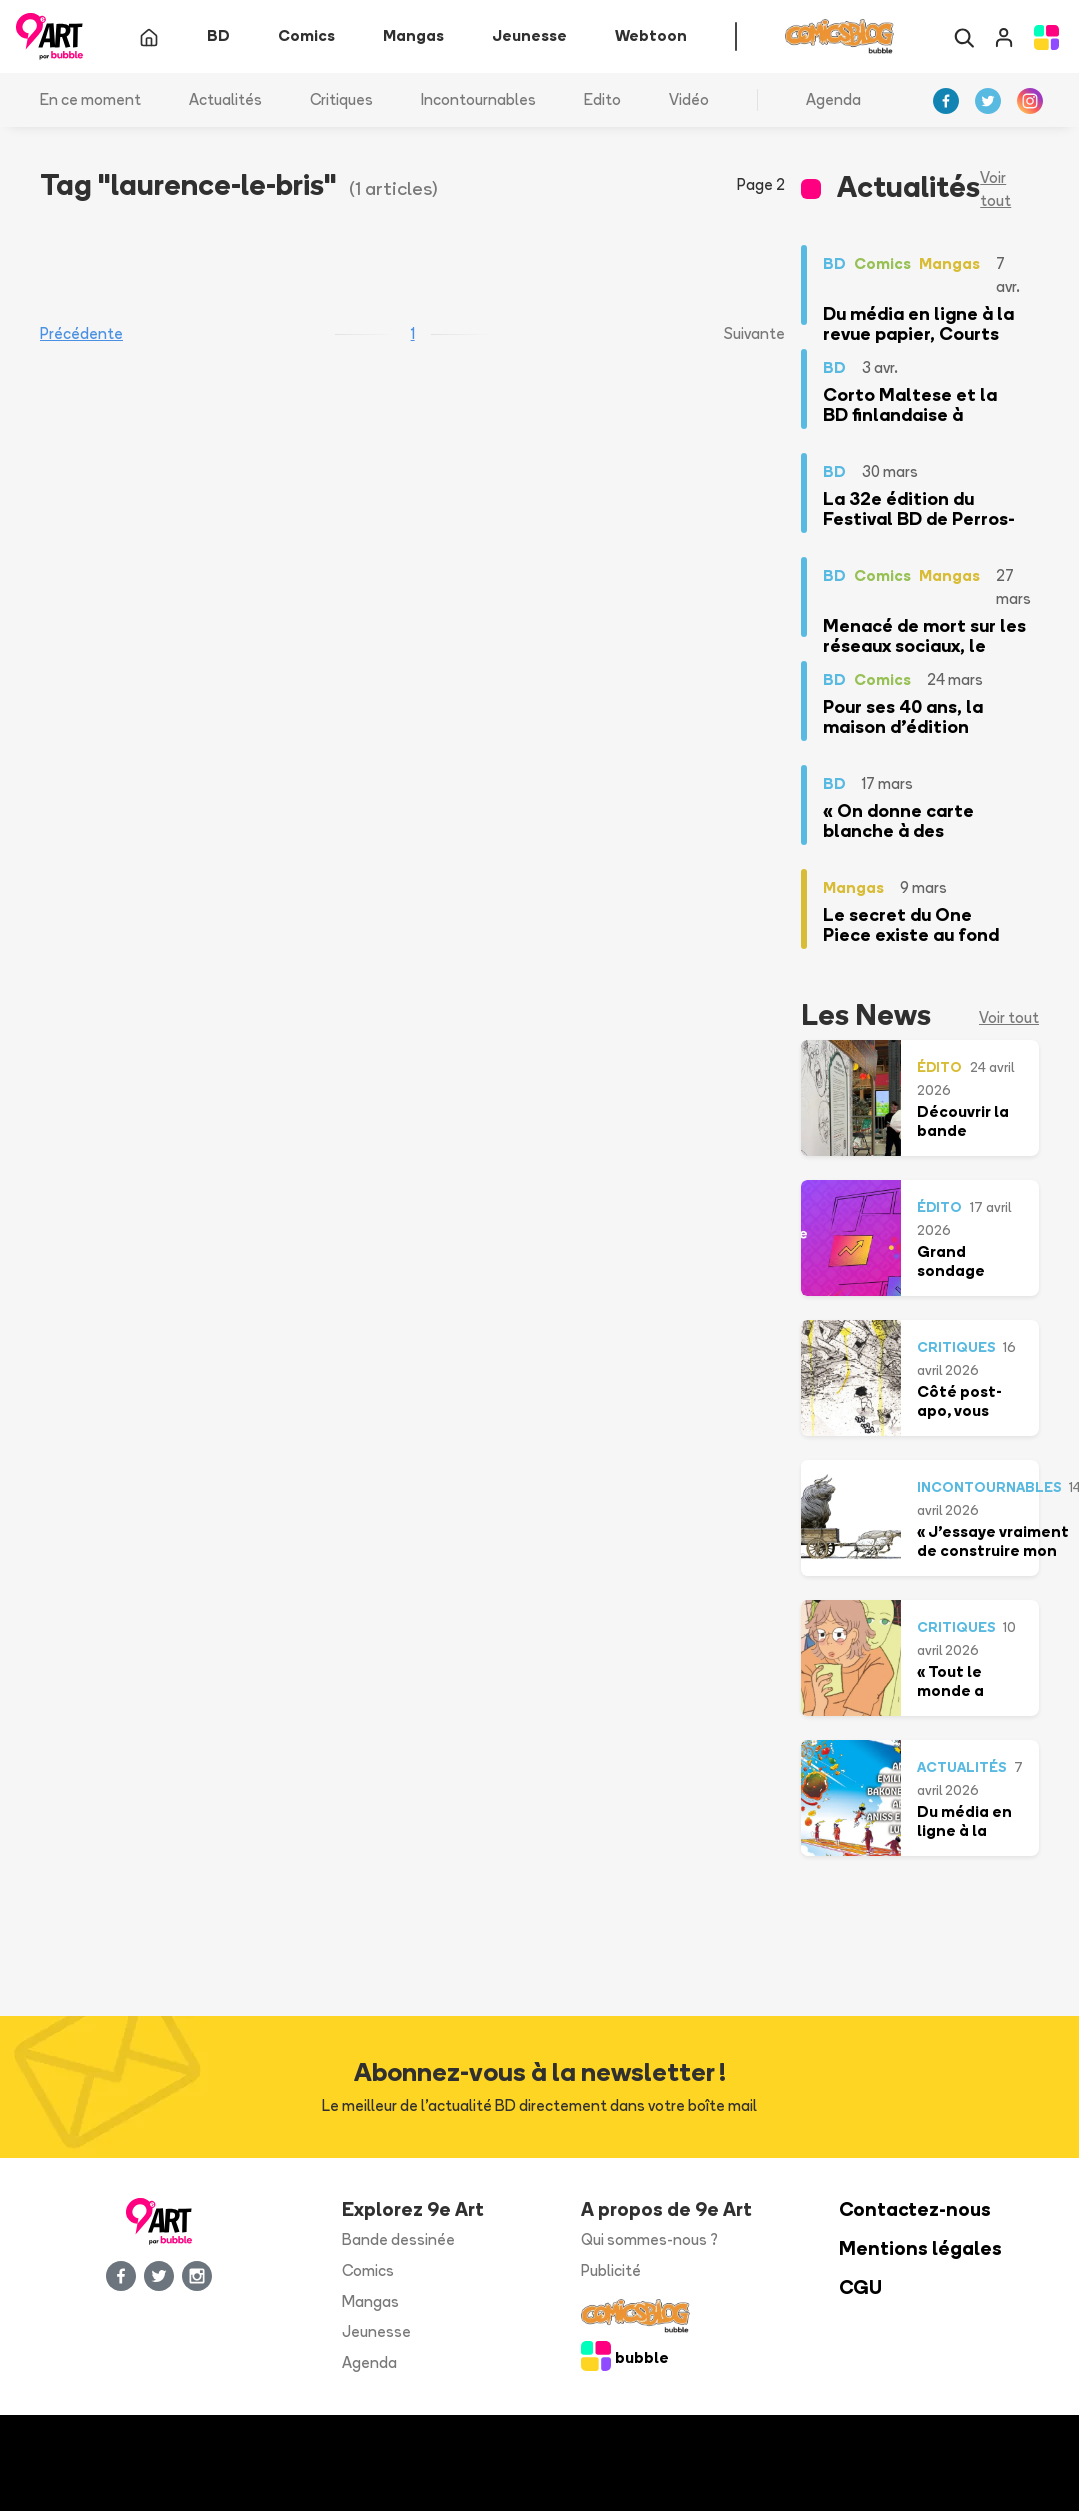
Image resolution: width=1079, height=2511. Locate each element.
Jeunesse (376, 2332)
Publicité (611, 2271)
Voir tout (995, 190)
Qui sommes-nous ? (649, 2240)
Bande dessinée (398, 2240)
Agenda (833, 99)
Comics (368, 2271)
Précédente (81, 333)
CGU (860, 2288)
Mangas (370, 2301)
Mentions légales (920, 2249)
